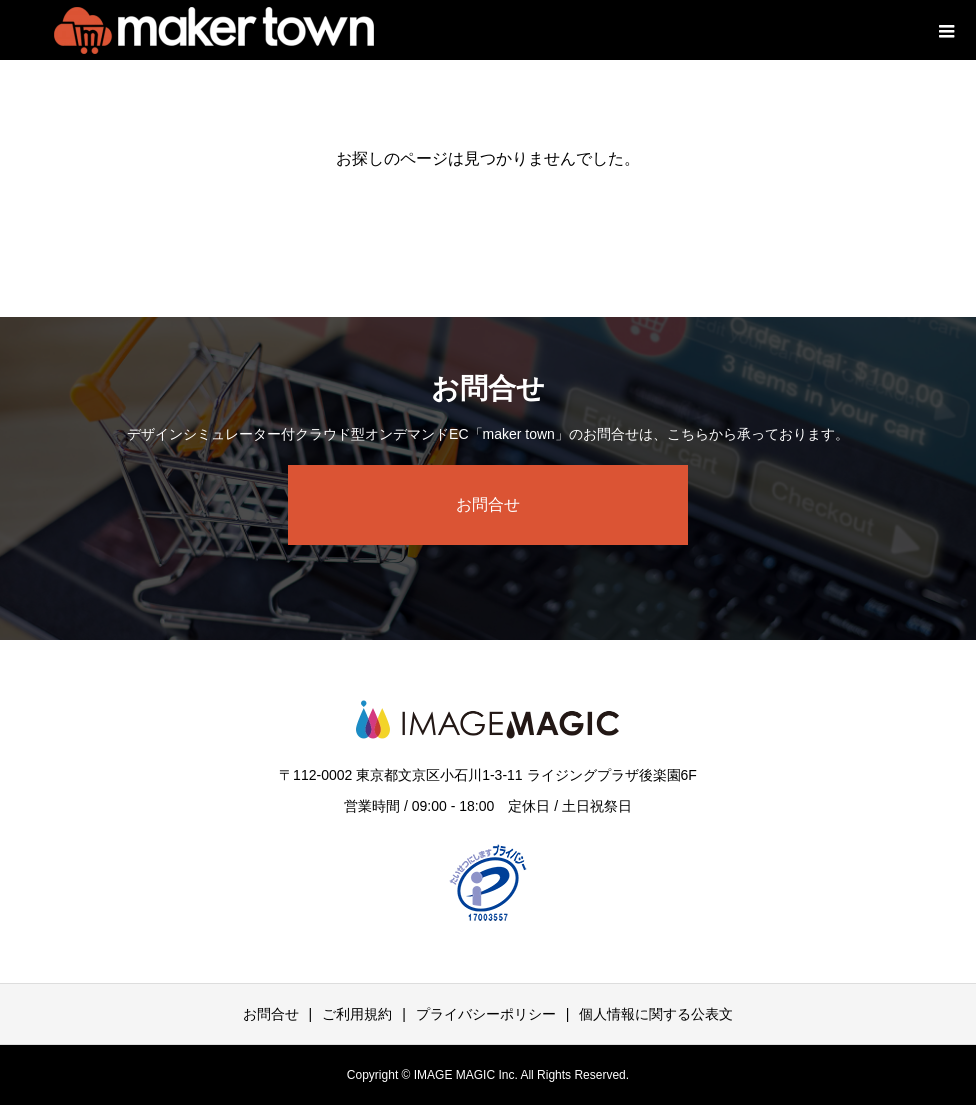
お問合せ (488, 504)
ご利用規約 (357, 1014)
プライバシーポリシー (486, 1014)
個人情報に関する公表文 (656, 1014)
